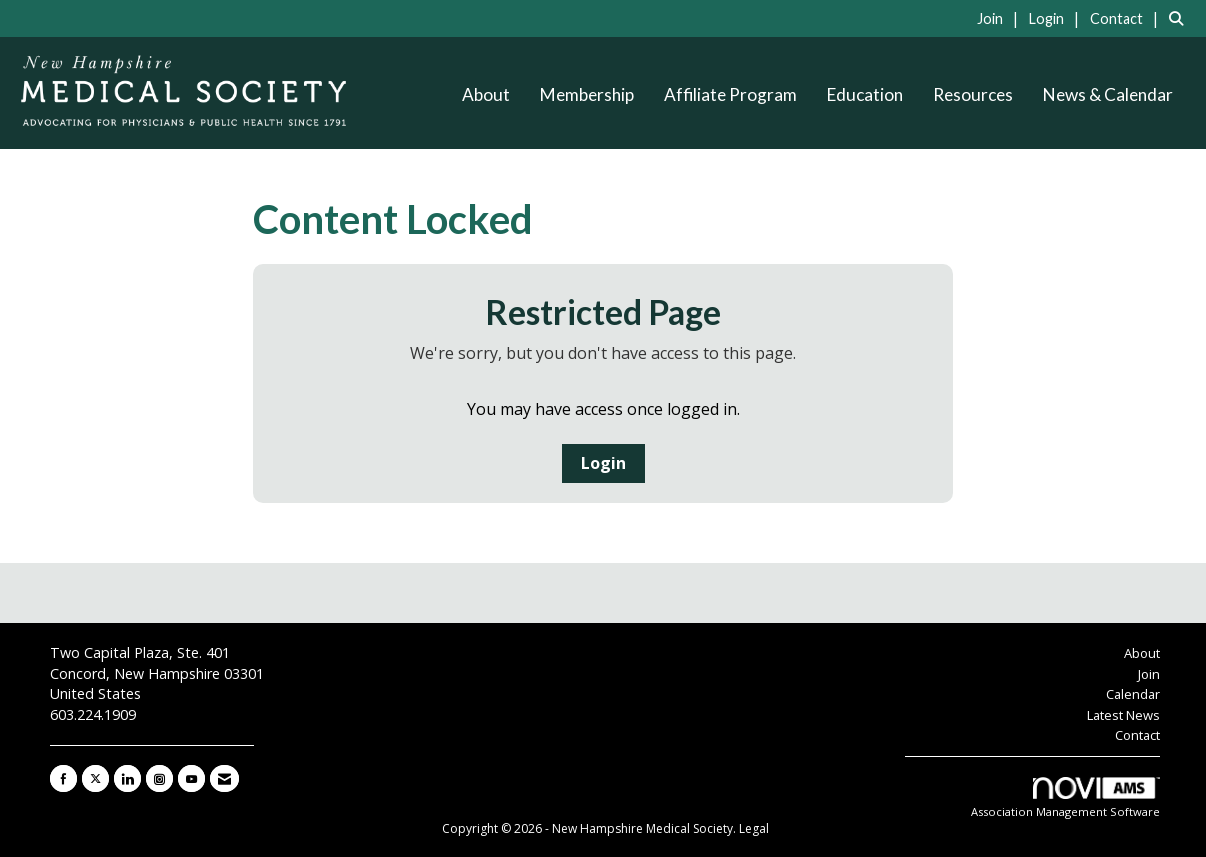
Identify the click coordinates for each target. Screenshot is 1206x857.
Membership (587, 94)
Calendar (1133, 694)
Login (603, 463)
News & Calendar (1108, 94)
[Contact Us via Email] (224, 778)
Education (865, 94)
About (486, 94)
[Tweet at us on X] (95, 778)
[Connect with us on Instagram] (159, 778)
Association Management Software (1065, 798)
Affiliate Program (730, 94)
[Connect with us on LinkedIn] (127, 778)
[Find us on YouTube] (191, 778)
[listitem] (1001, 18)
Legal (754, 828)
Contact (1137, 735)
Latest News (1123, 715)
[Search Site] (1180, 18)
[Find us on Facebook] (63, 778)
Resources (973, 94)
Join (1149, 674)
